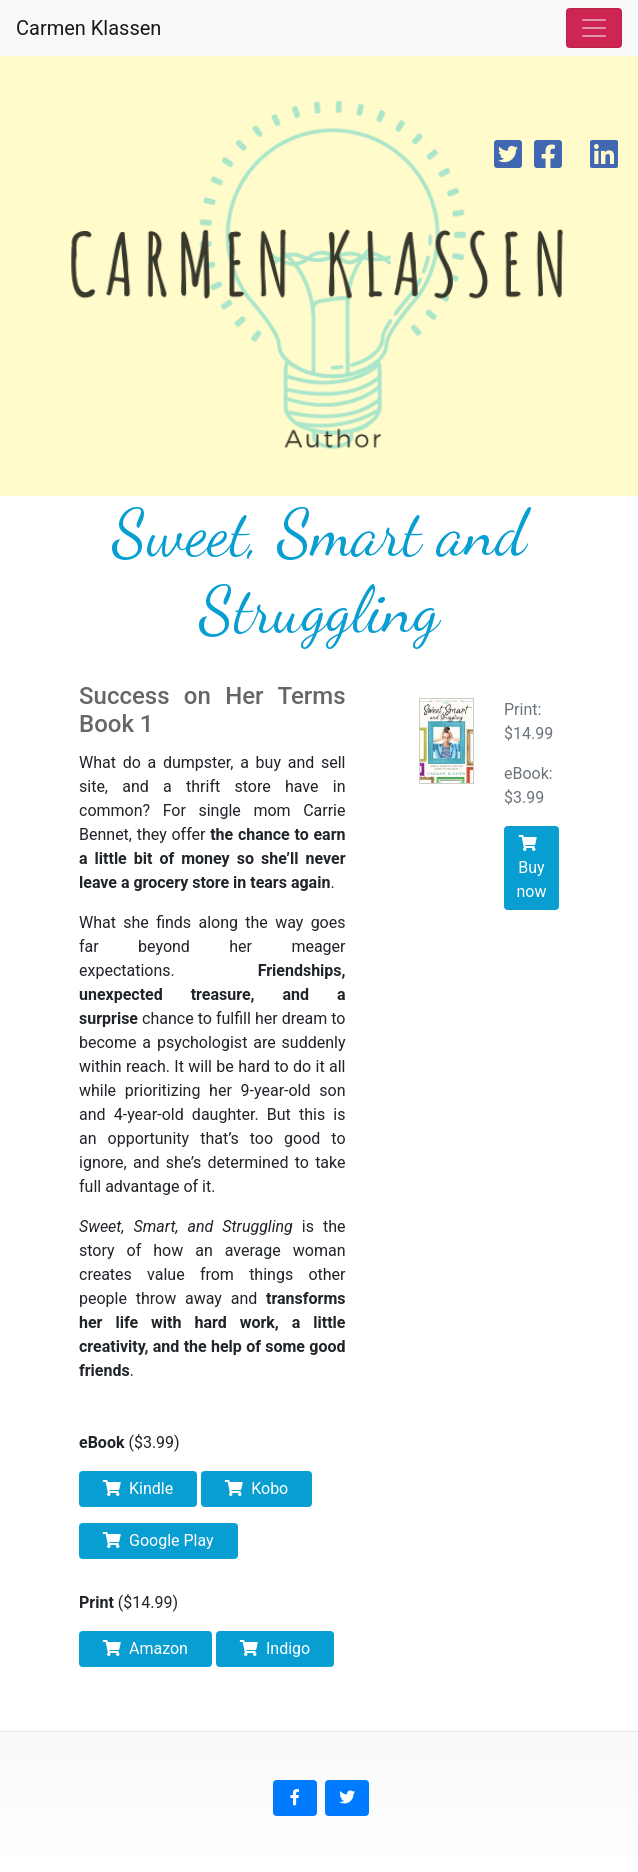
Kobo (256, 1488)
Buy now (532, 868)
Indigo (275, 1648)
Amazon (145, 1648)
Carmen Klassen (88, 28)
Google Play (158, 1540)
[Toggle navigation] (594, 28)
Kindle (138, 1488)
